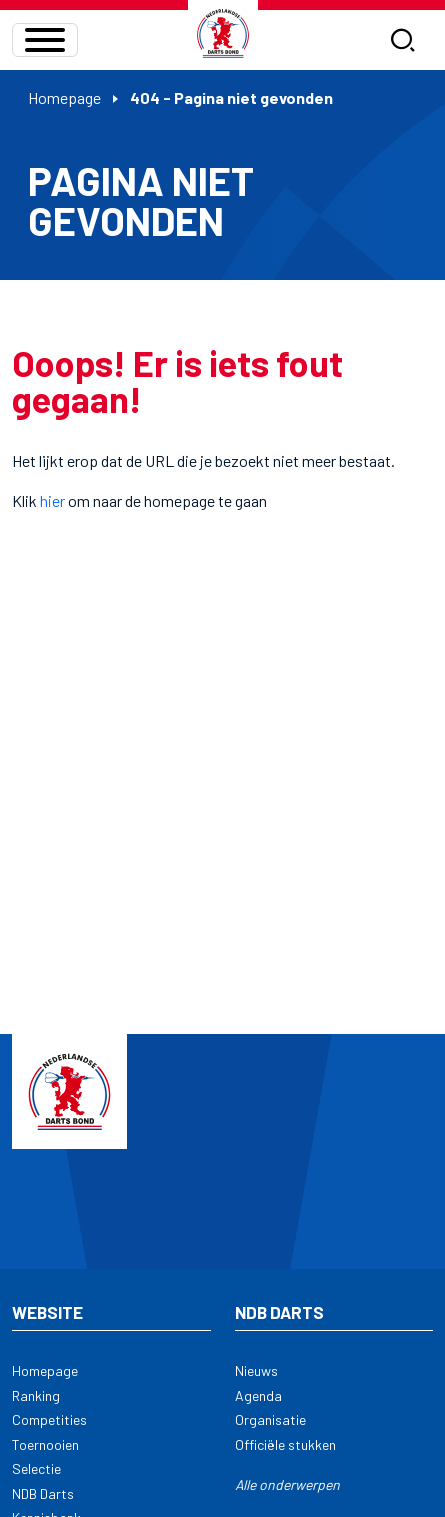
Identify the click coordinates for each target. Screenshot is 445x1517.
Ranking (36, 1395)
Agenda (258, 1395)
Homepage (64, 97)
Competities (49, 1419)
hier (52, 500)
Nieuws (256, 1370)
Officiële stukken (285, 1444)
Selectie (36, 1468)
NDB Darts (43, 1493)
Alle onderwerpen (287, 1484)
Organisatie (270, 1419)
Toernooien (45, 1444)
